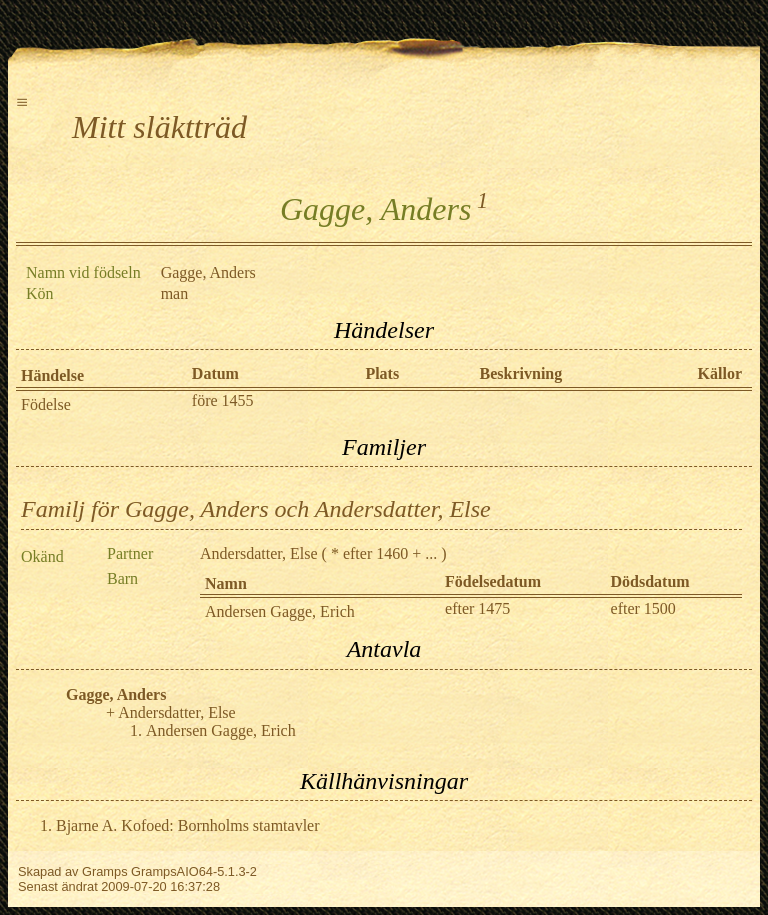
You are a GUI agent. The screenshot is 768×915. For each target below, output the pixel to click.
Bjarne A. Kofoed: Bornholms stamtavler (188, 825)
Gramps (105, 871)
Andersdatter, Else (259, 553)
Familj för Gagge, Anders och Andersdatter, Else (256, 509)
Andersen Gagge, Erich (280, 611)
